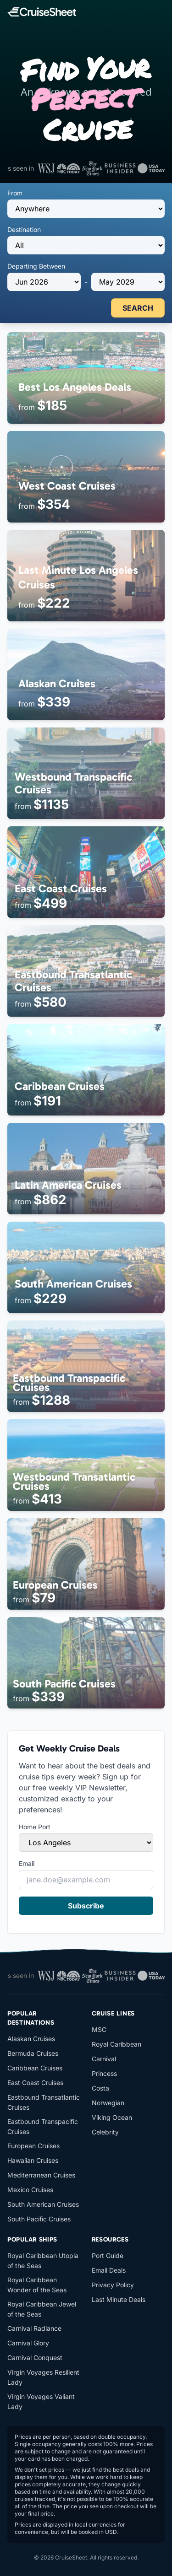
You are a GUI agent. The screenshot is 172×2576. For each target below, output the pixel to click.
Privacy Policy (113, 2285)
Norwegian (108, 2103)
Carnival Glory (28, 2343)
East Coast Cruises (35, 2082)
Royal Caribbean (116, 2044)
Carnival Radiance (34, 2328)
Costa (100, 2088)
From (14, 193)
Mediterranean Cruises (41, 2175)
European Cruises (33, 2146)
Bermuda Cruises (32, 2053)
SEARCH (137, 308)
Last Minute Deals (118, 2299)
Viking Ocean (112, 2117)
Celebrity (105, 2132)
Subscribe (86, 1905)
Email (26, 1863)
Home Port (34, 1827)
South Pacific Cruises (39, 2219)
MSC (99, 2029)
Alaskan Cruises (31, 2038)
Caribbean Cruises (34, 2068)
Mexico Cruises (30, 2189)
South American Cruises (43, 2204)
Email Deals (109, 2270)
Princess (104, 2073)
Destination (24, 229)
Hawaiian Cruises (32, 2160)
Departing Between (36, 266)
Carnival (104, 2059)
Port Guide (107, 2255)
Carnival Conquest (34, 2357)
